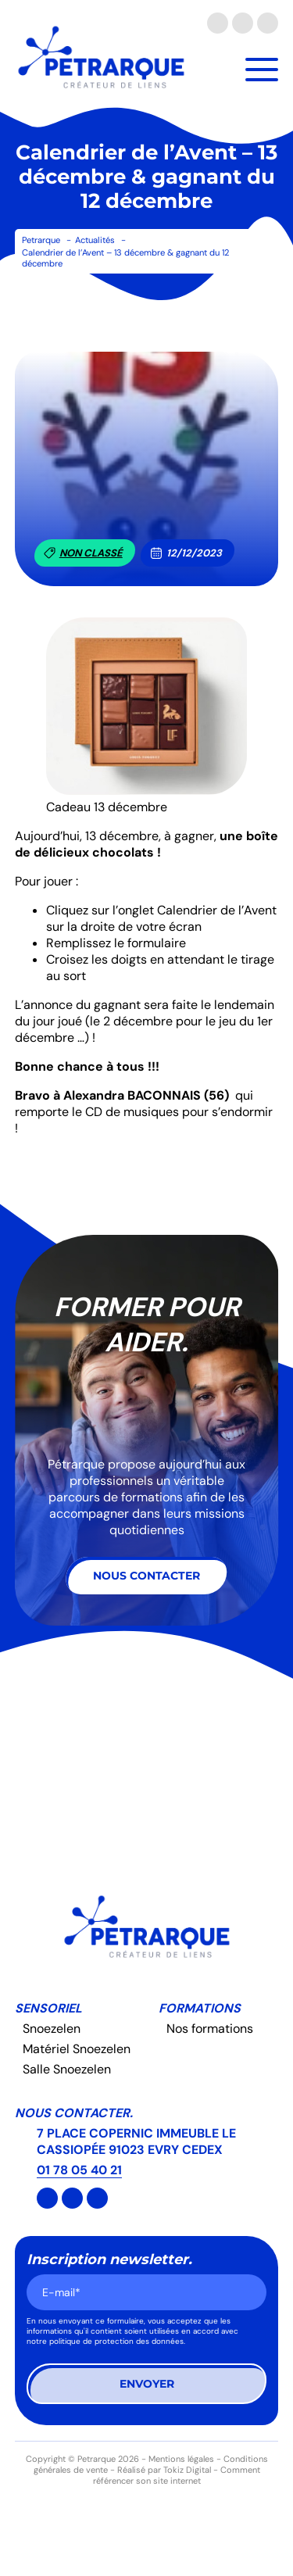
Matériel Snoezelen (76, 2049)
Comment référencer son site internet (176, 2475)
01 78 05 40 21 (79, 2170)
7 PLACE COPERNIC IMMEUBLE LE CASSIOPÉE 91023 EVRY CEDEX (136, 2141)
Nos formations (209, 2028)
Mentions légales (181, 2458)
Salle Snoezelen (67, 2069)
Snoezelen (51, 2028)
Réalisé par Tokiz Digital (164, 2469)
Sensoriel (48, 2008)
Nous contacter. (74, 2113)
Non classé (83, 553)
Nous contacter (146, 1576)
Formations (200, 2008)
